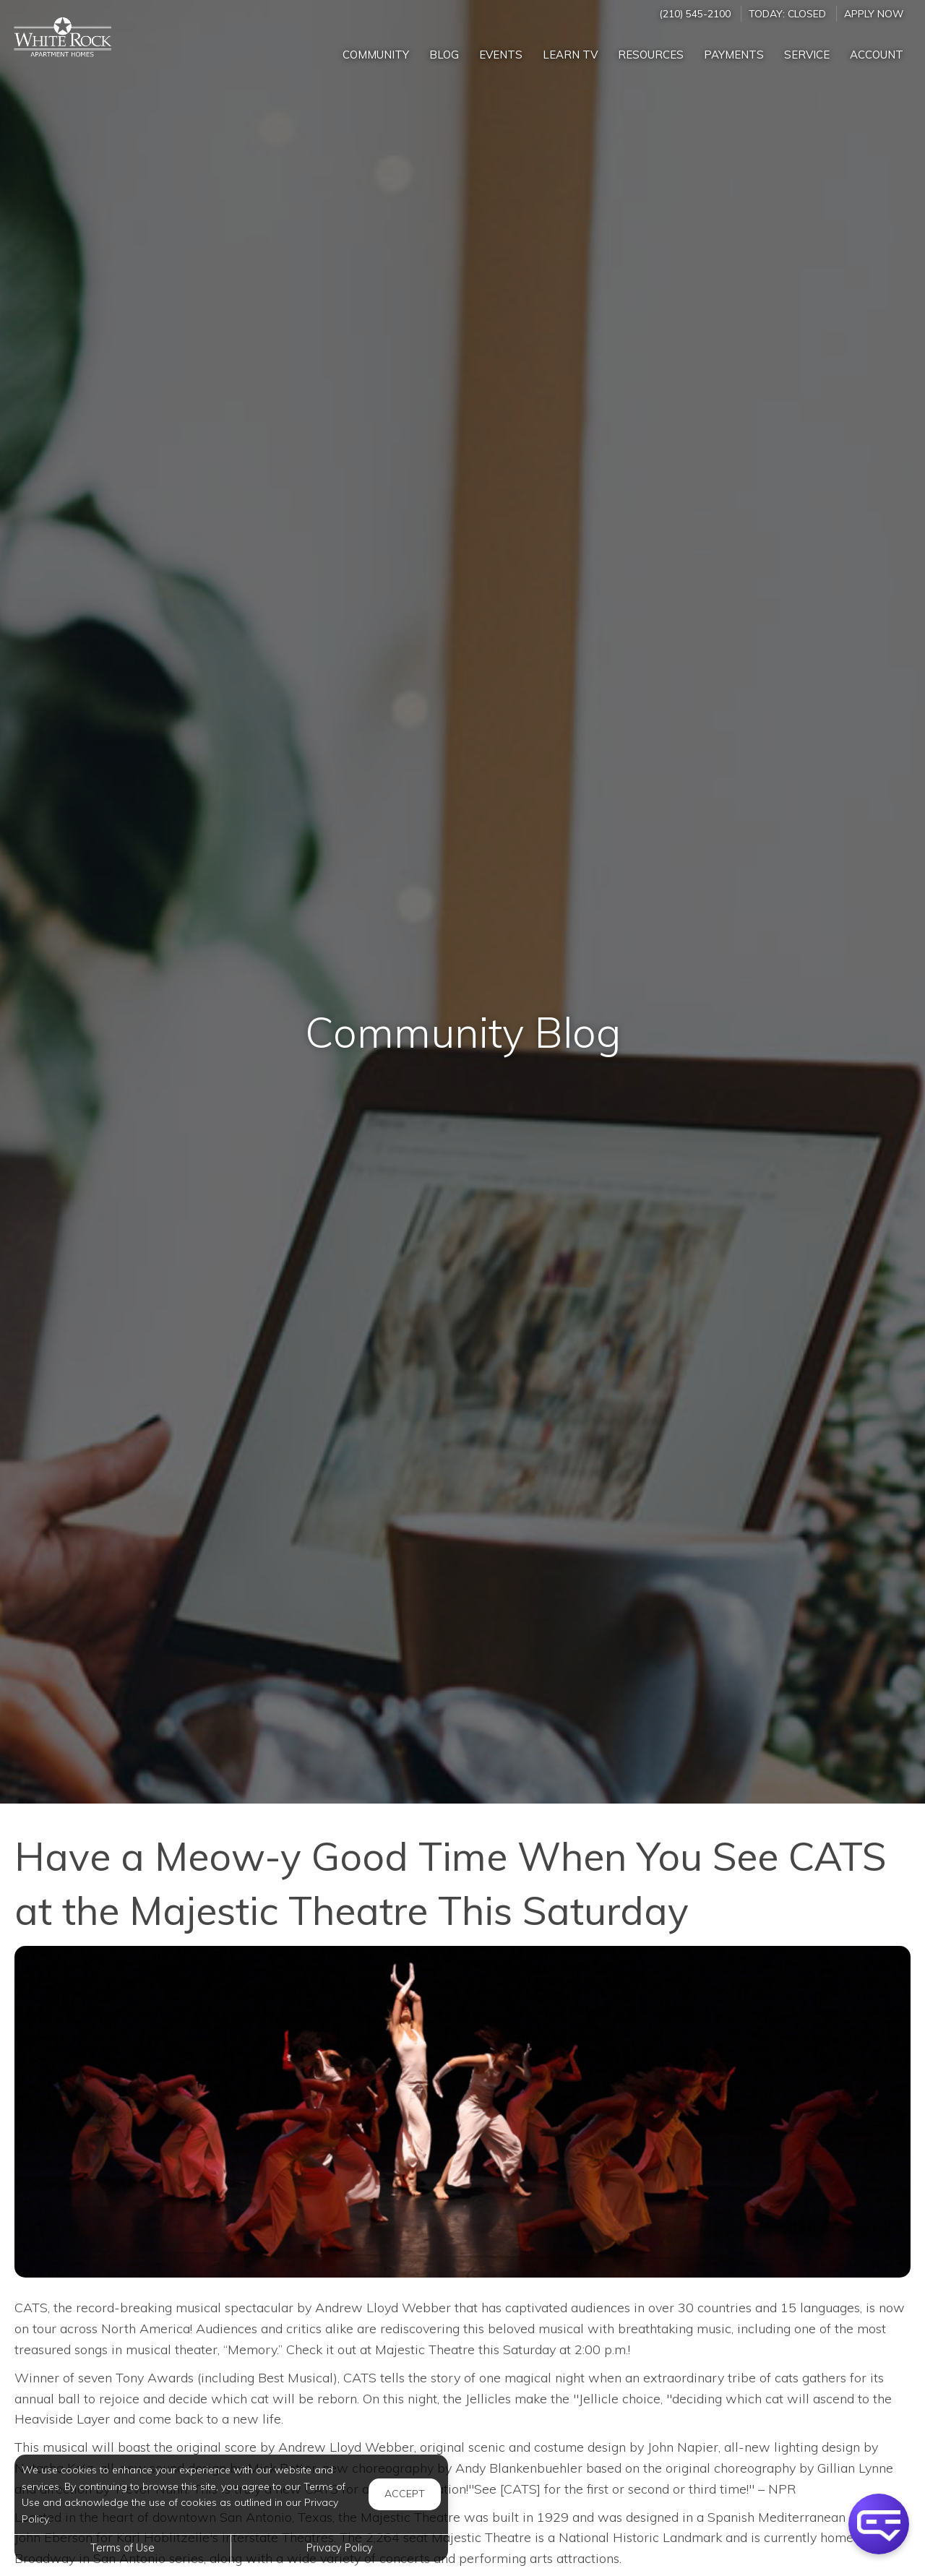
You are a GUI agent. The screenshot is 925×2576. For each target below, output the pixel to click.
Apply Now (873, 13)
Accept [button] (404, 2493)
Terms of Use (122, 2547)
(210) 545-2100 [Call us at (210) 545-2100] (695, 13)
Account (876, 54)
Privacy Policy (339, 2547)
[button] (878, 2524)
